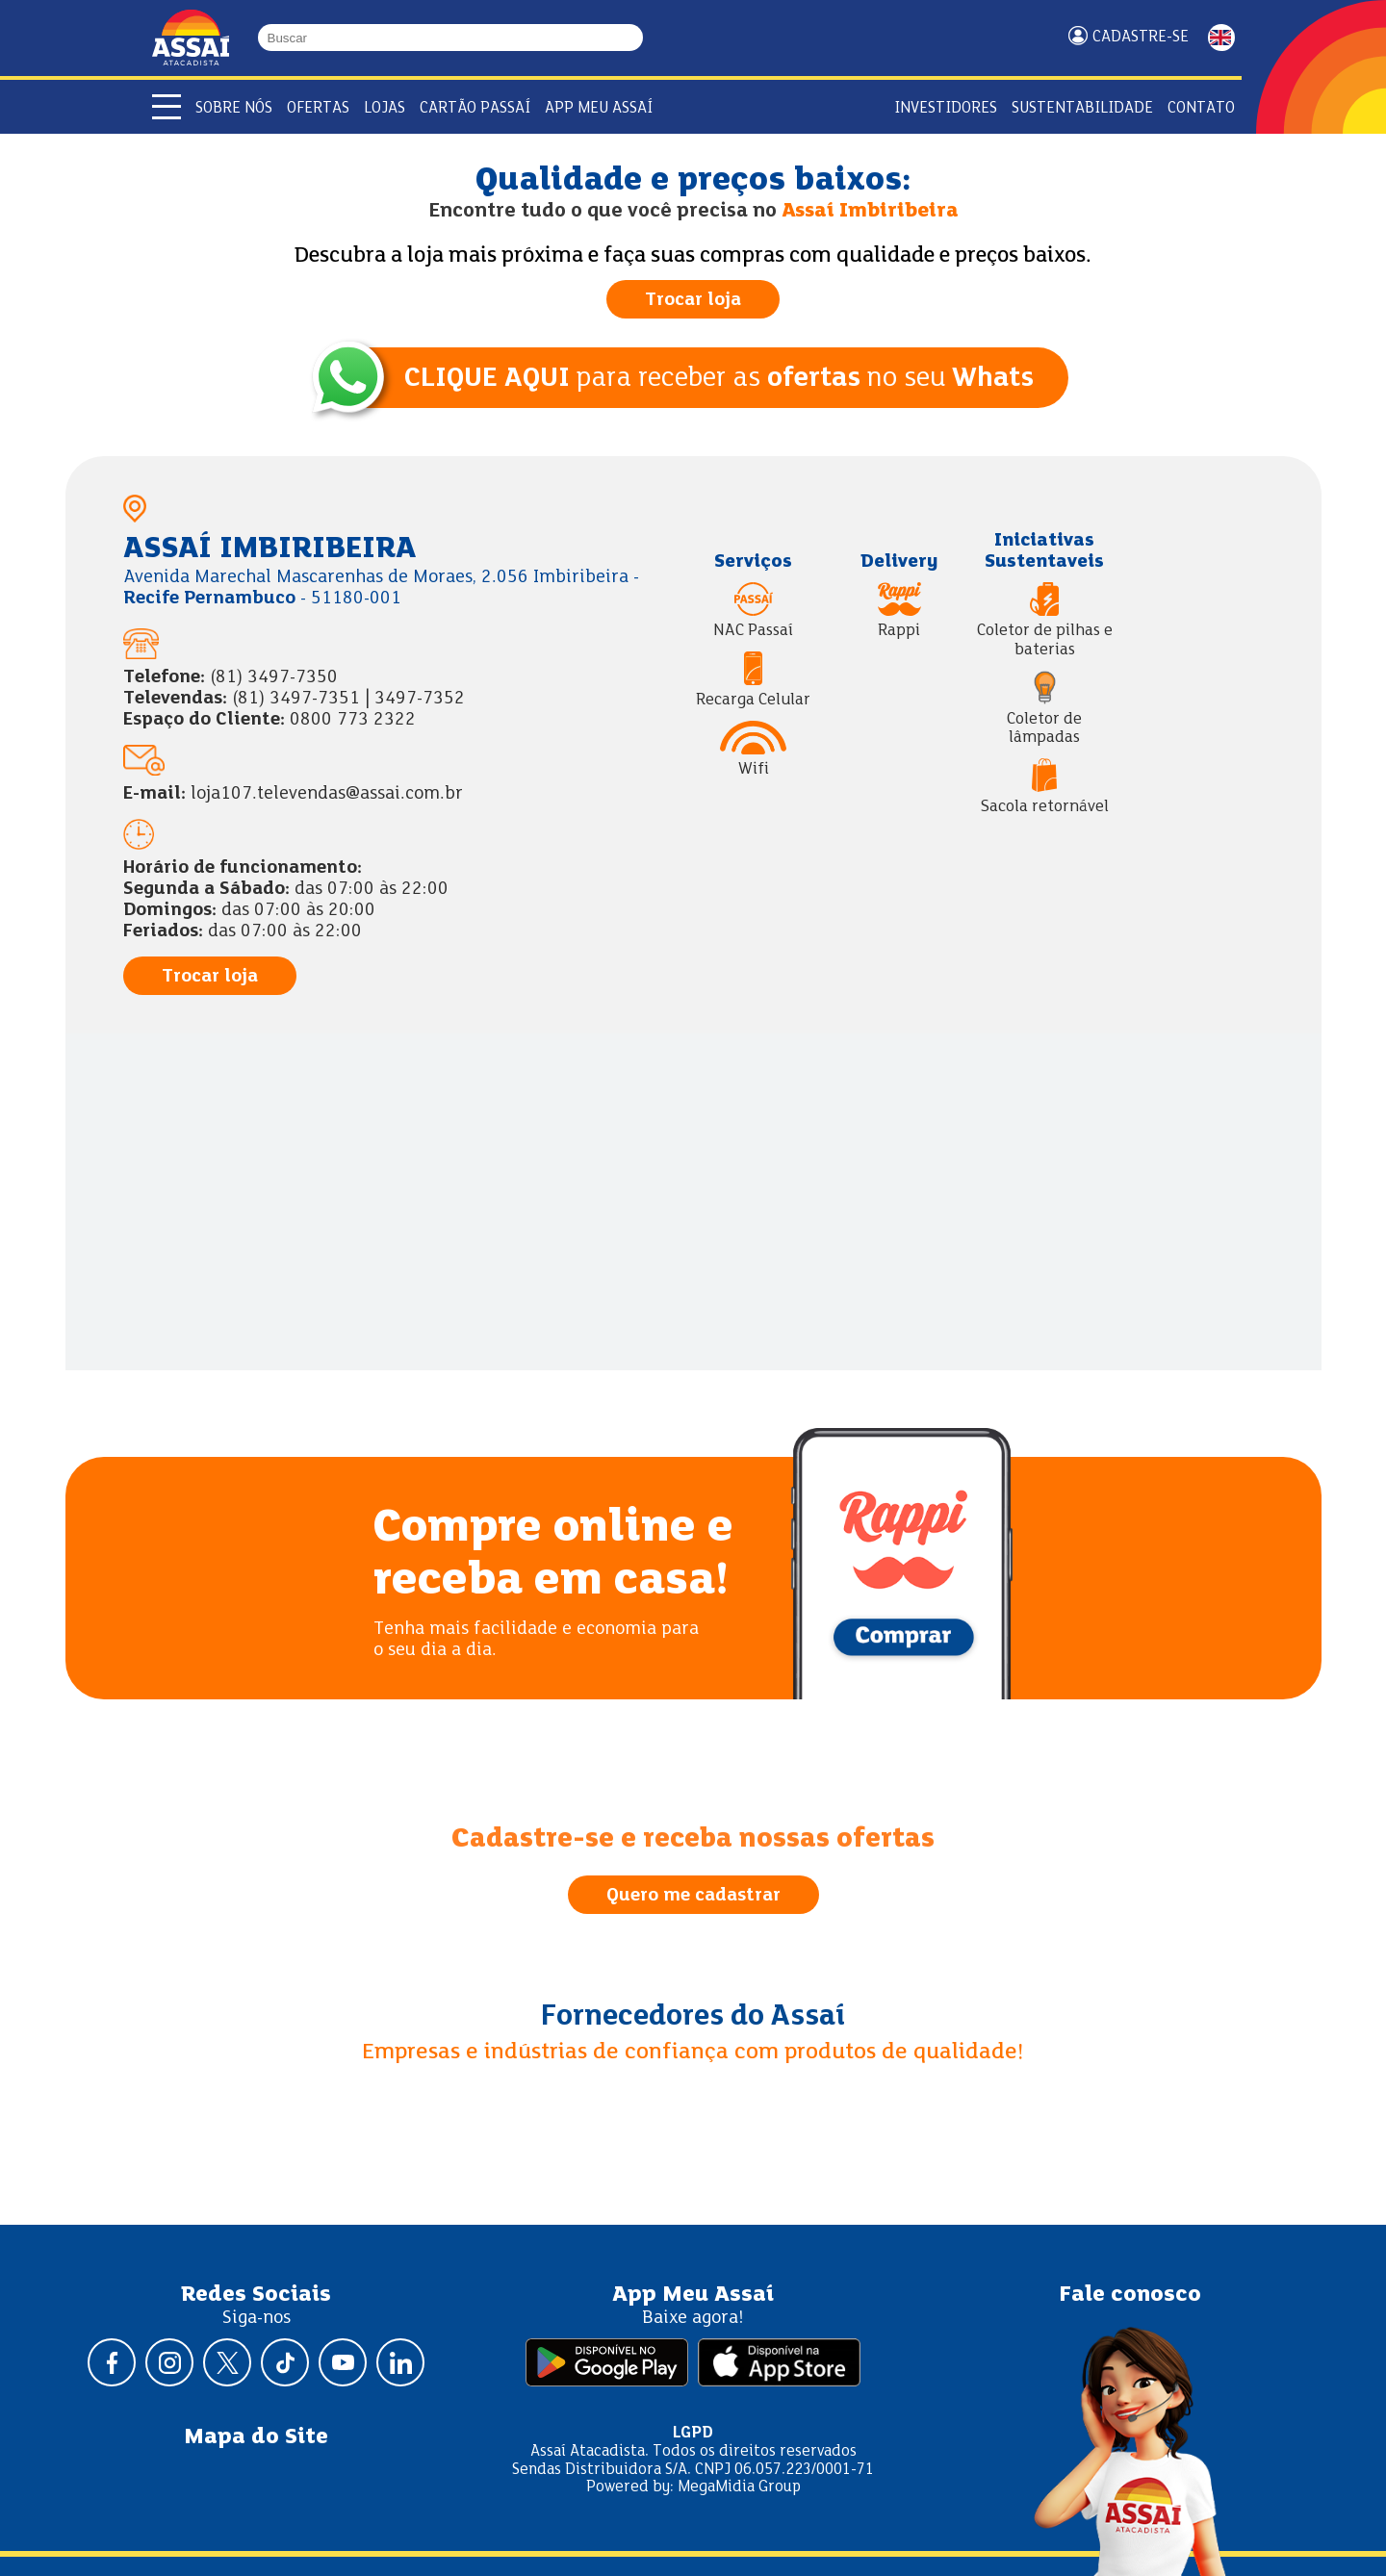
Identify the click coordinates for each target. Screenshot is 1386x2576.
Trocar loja (693, 300)
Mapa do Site (256, 2437)
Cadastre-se (1140, 37)
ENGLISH (1221, 37)
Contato (1201, 108)
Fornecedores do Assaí (693, 2017)
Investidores (945, 108)
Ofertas (318, 108)
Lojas (384, 108)
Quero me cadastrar (693, 1895)
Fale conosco (1130, 2295)
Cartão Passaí (475, 108)
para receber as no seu (719, 379)
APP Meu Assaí (599, 108)
